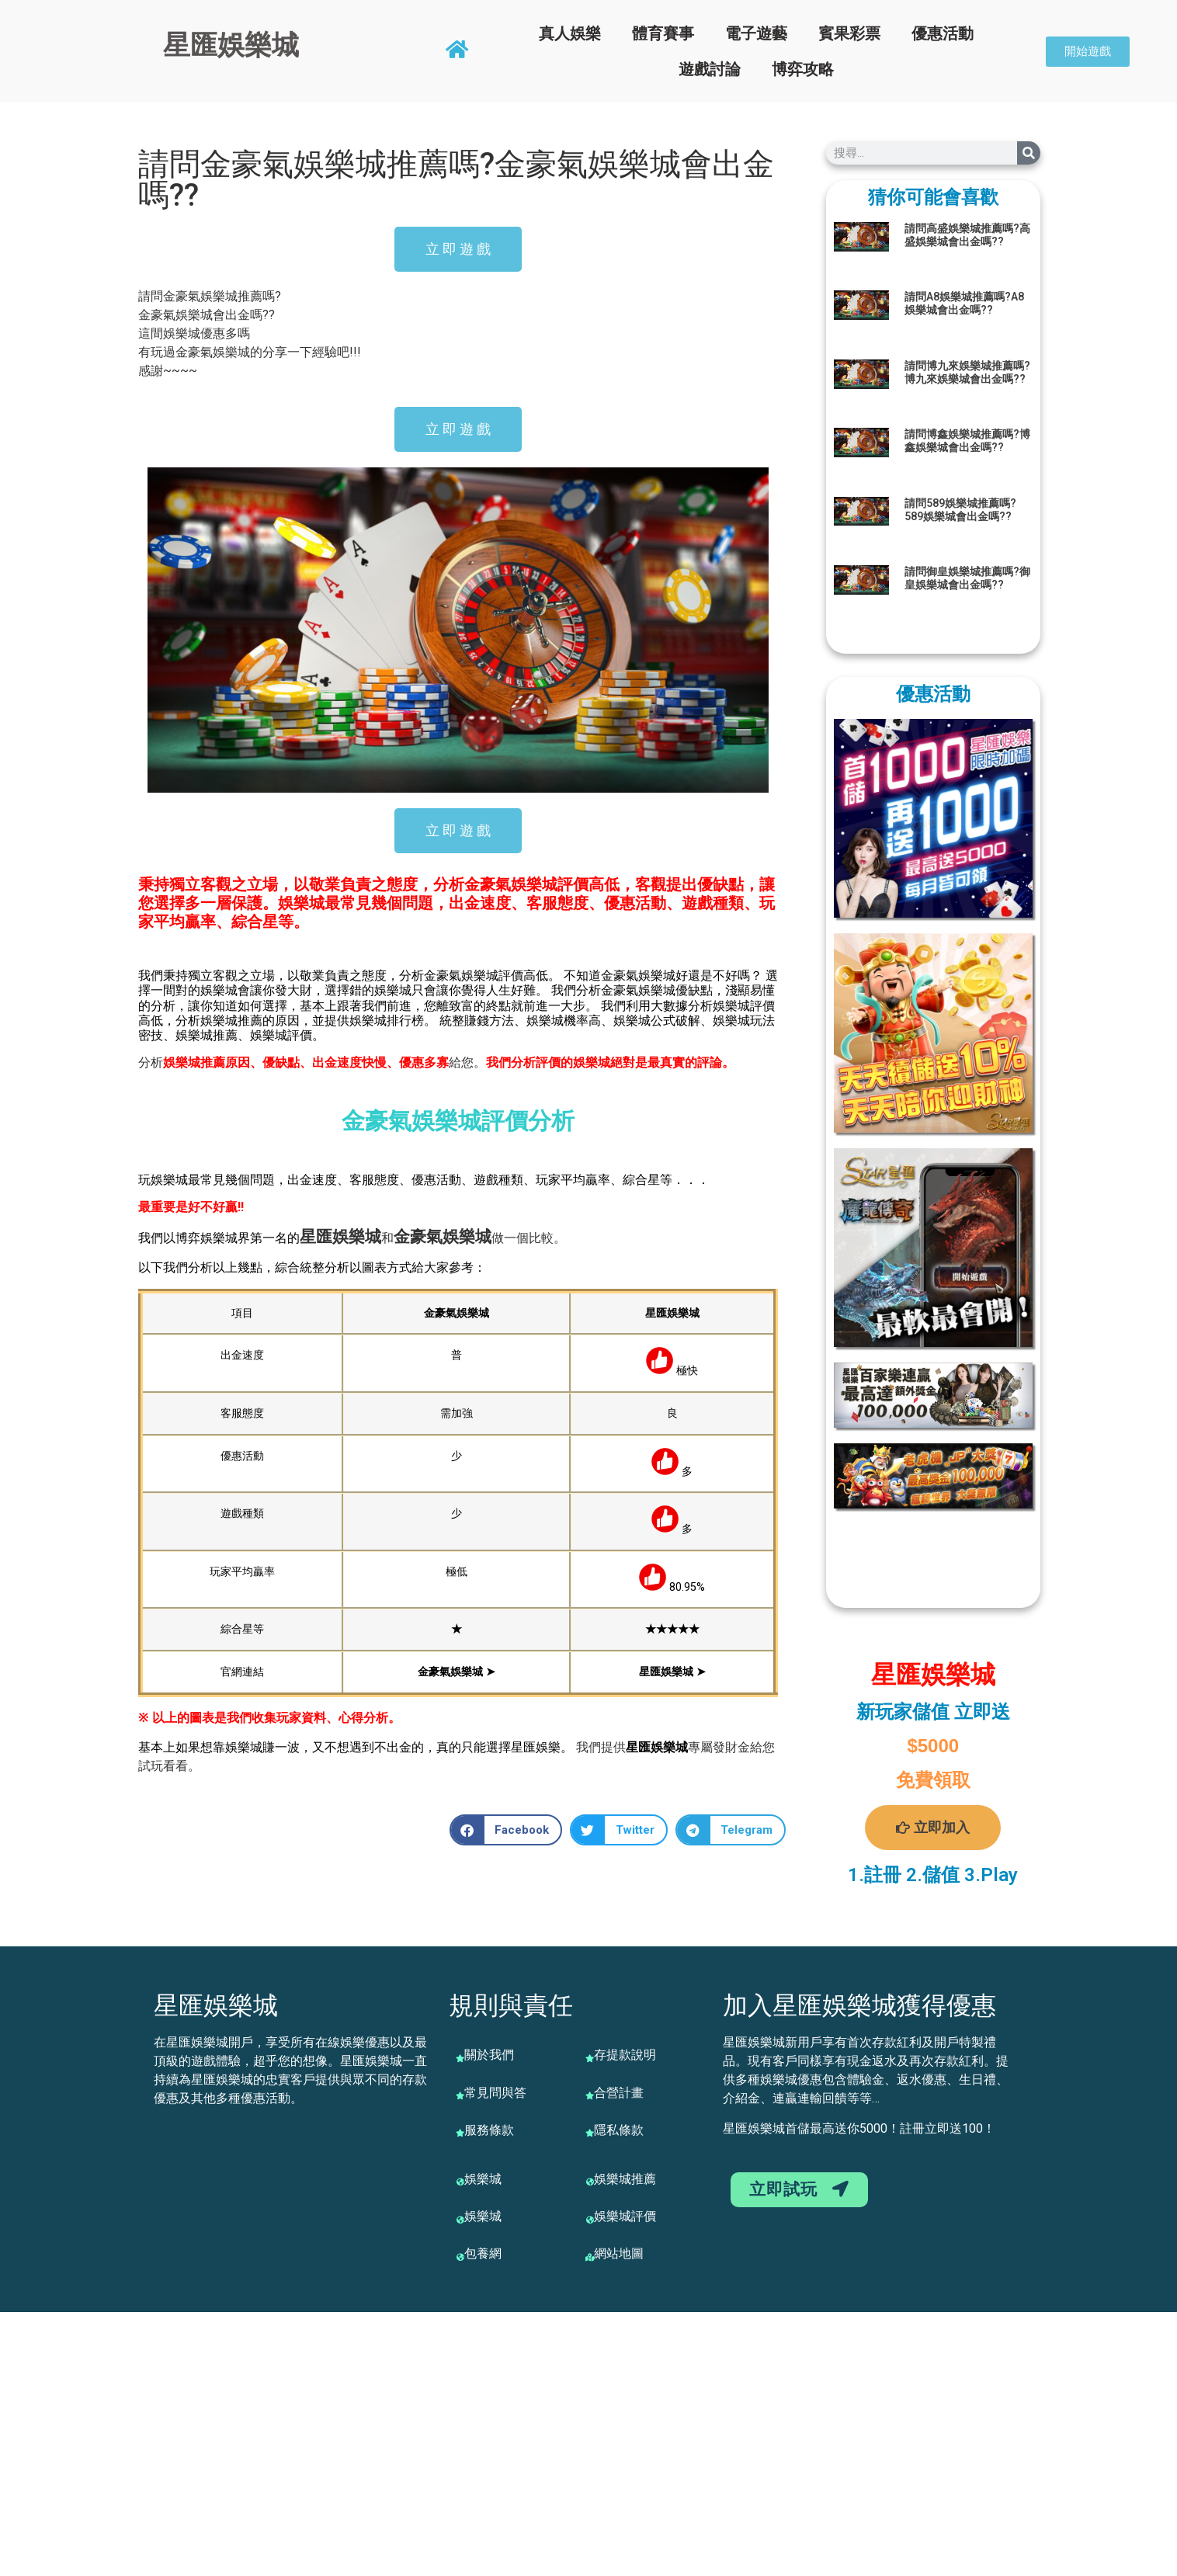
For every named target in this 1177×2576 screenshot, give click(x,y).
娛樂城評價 (625, 2216)
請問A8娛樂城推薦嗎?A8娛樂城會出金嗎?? (964, 303)
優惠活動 (942, 33)
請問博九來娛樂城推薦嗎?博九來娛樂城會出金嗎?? (967, 372)
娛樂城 (356, 1236)
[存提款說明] (590, 2058)
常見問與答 (495, 2092)
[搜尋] (1028, 153)
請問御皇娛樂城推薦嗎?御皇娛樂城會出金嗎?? (967, 578)
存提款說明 (625, 2054)
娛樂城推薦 (625, 2179)
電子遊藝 (756, 33)
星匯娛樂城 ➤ (672, 1672)
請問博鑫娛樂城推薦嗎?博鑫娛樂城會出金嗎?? (967, 440)
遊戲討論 (710, 69)
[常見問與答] (460, 2095)
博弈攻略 (803, 69)
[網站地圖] (590, 2257)
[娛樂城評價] (590, 2220)
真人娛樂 (570, 33)
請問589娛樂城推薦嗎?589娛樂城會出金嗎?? (960, 509)
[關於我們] (460, 2058)
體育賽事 (663, 33)
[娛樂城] (460, 2181)
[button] (506, 1829)
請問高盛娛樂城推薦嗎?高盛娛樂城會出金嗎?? (967, 235)
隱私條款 (619, 2130)
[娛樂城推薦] (590, 2181)
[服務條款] (460, 2133)
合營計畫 (619, 2092)
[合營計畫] (590, 2095)
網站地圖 (619, 2253)
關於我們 (489, 2054)
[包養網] (460, 2257)
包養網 (483, 2253)
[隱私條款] (590, 2133)
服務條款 (489, 2130)
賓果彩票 (849, 33)
